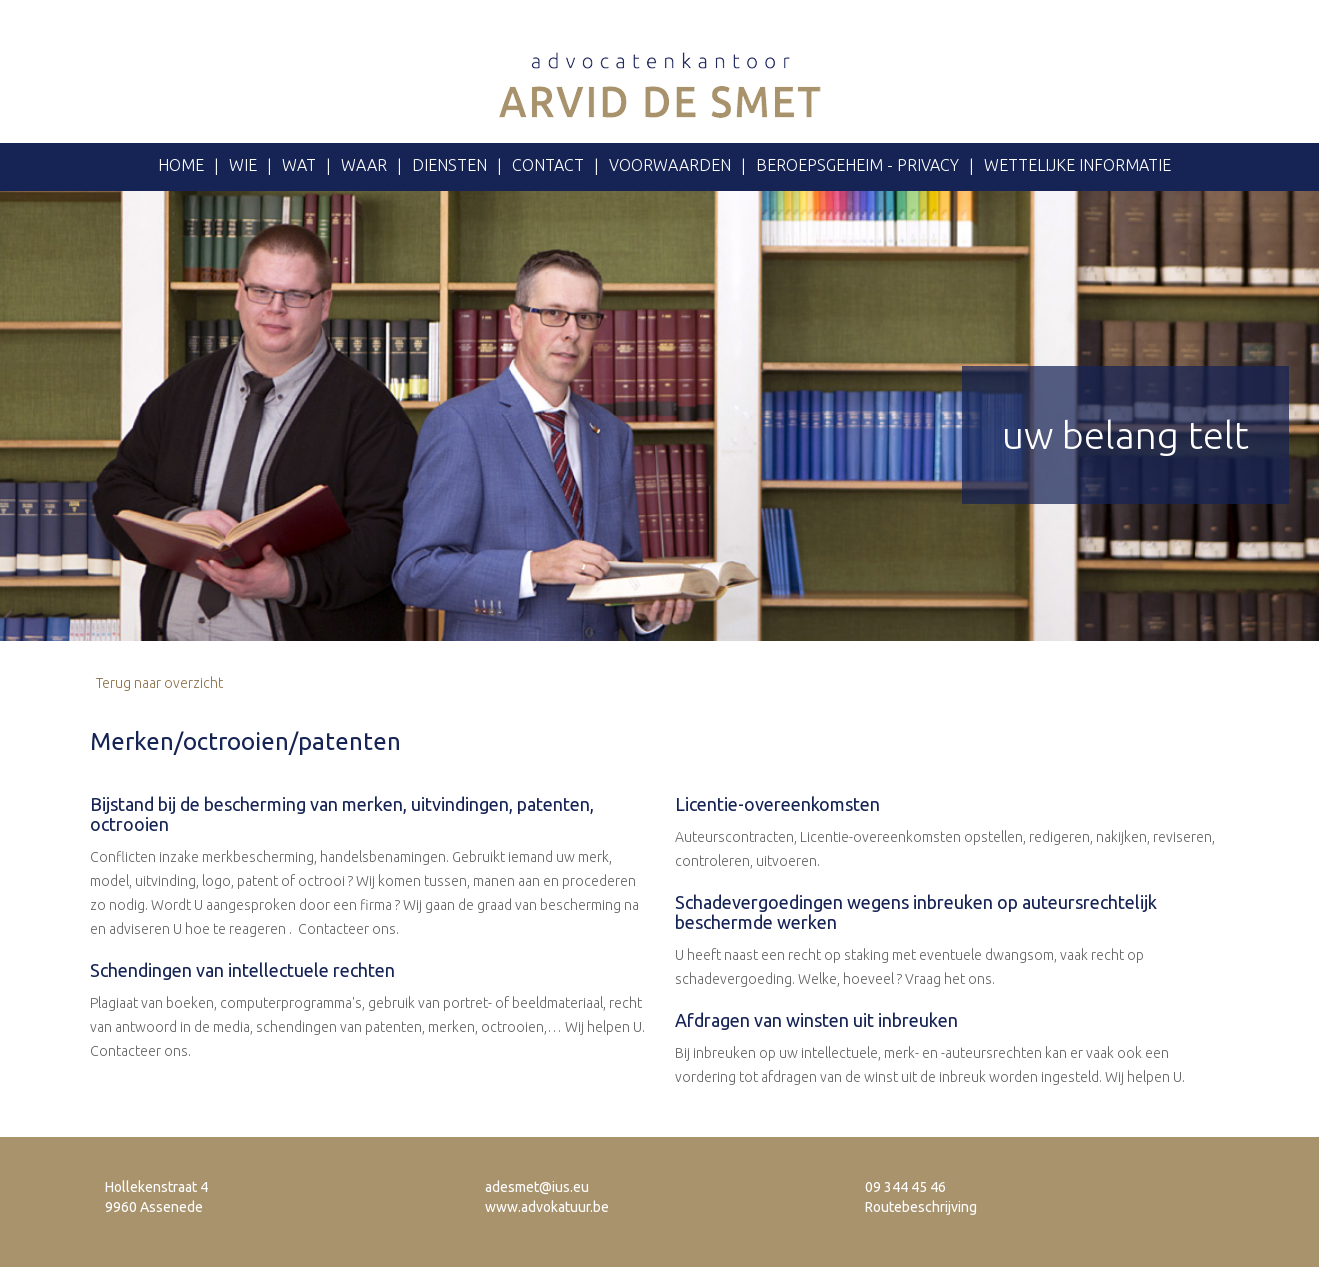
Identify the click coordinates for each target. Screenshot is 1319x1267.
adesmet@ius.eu (537, 1187)
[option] (659, 416)
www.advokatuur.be (547, 1207)
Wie (243, 165)
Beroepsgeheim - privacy (857, 165)
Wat (299, 165)
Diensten (449, 165)
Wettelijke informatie (1077, 165)
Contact (548, 165)
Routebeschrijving (921, 1207)
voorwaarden (670, 165)
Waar (364, 165)
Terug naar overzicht (156, 683)
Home (181, 165)
